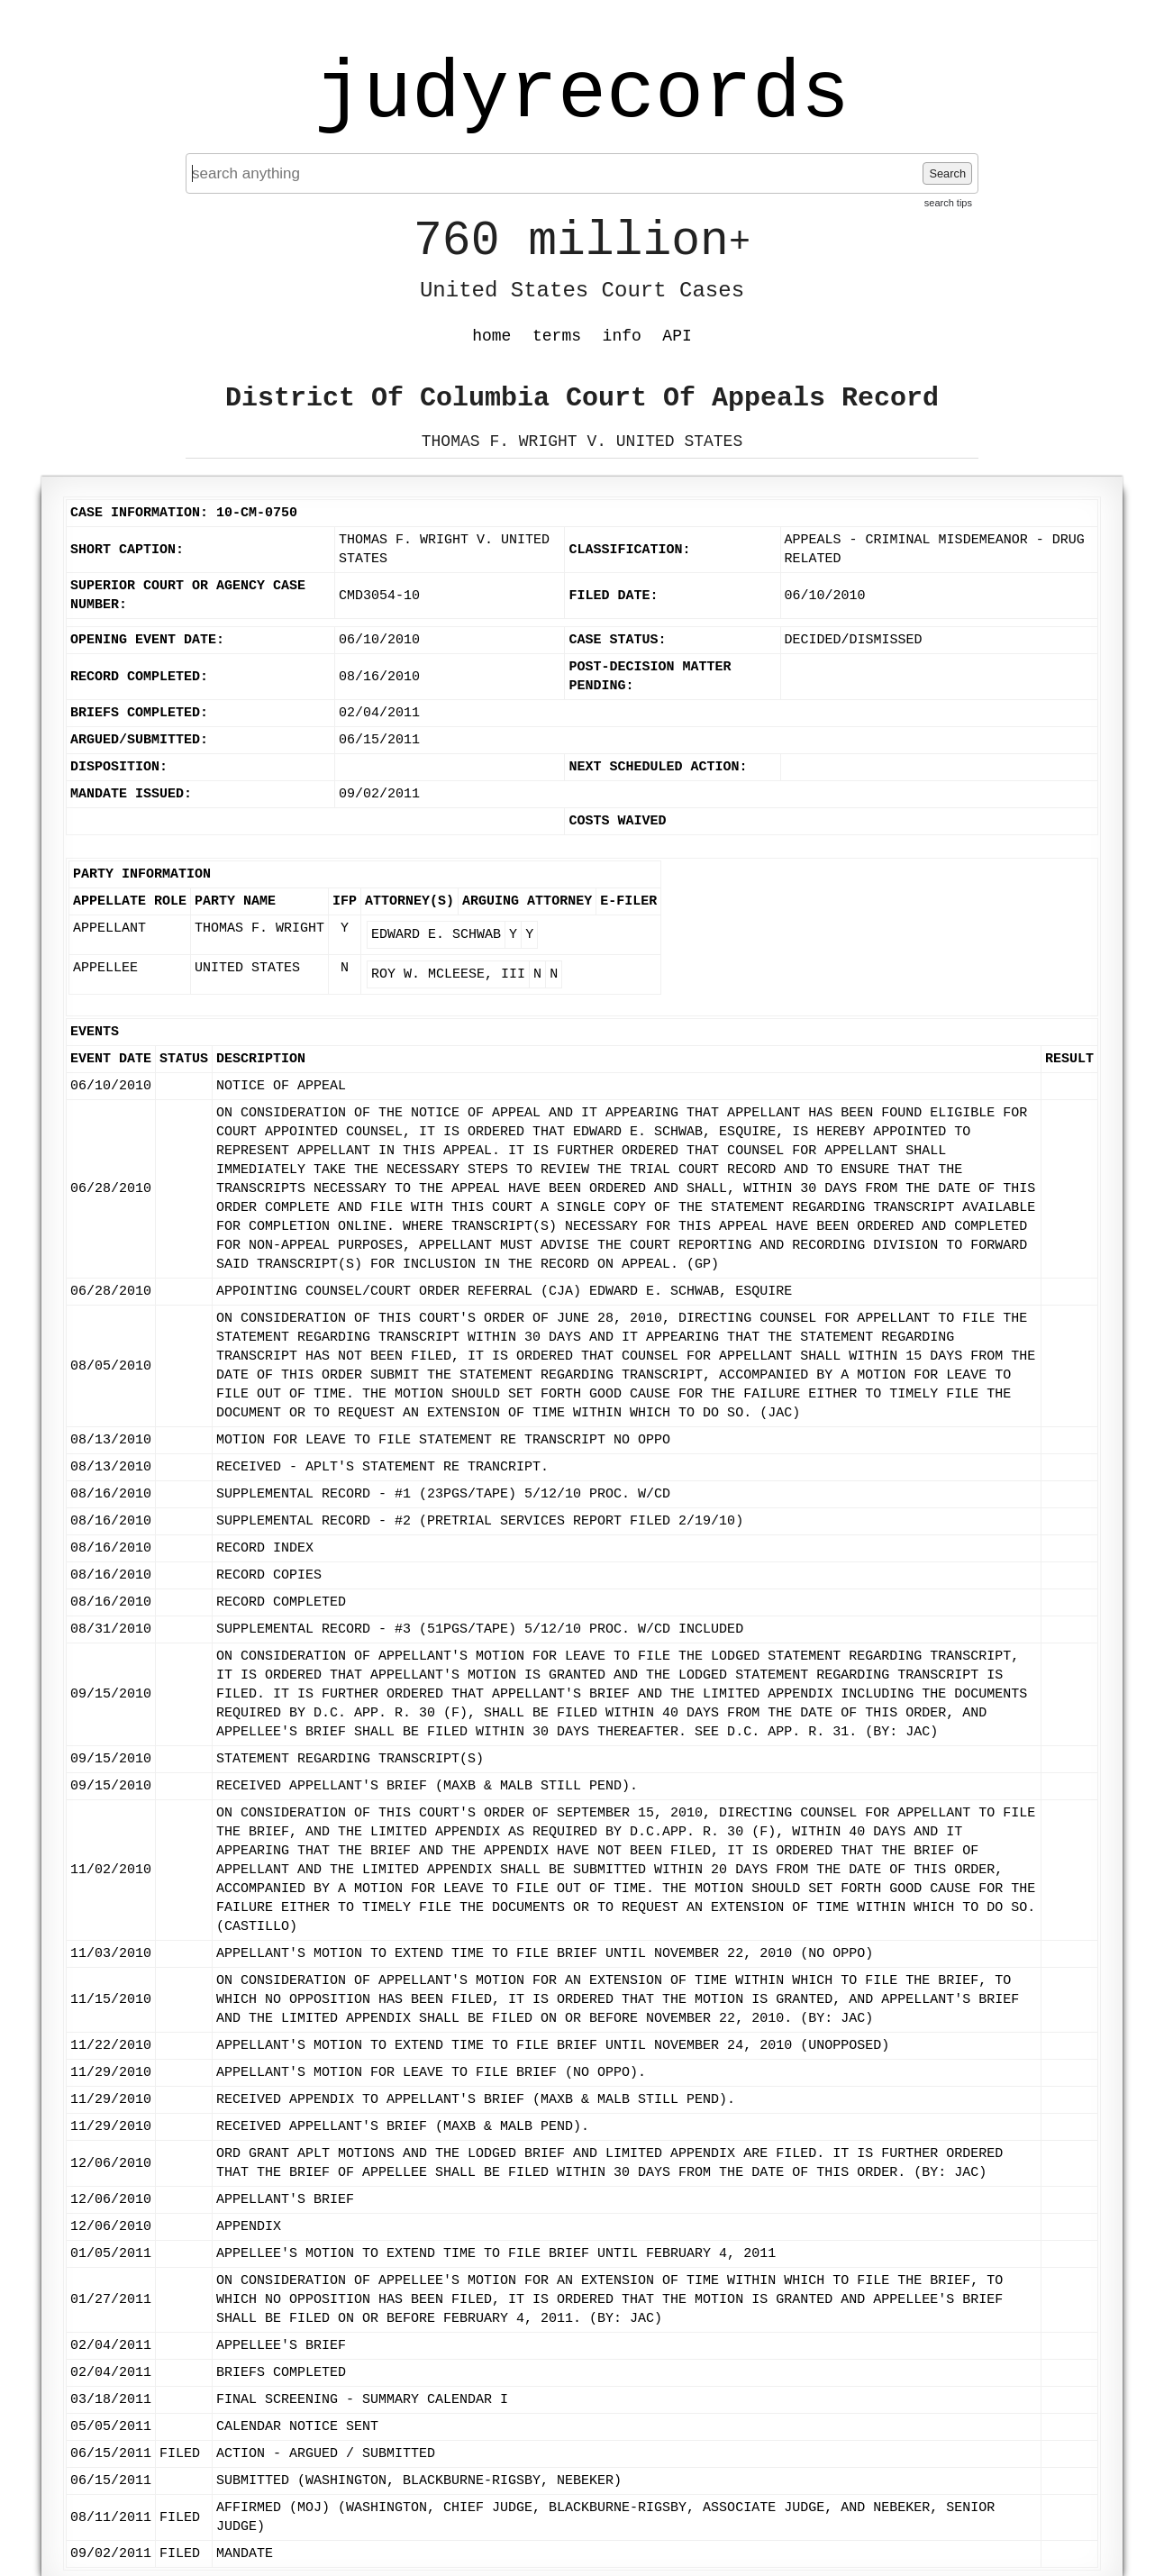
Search (947, 173)
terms (556, 336)
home (491, 336)
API (676, 336)
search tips (948, 202)
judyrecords (582, 94)
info (622, 336)
